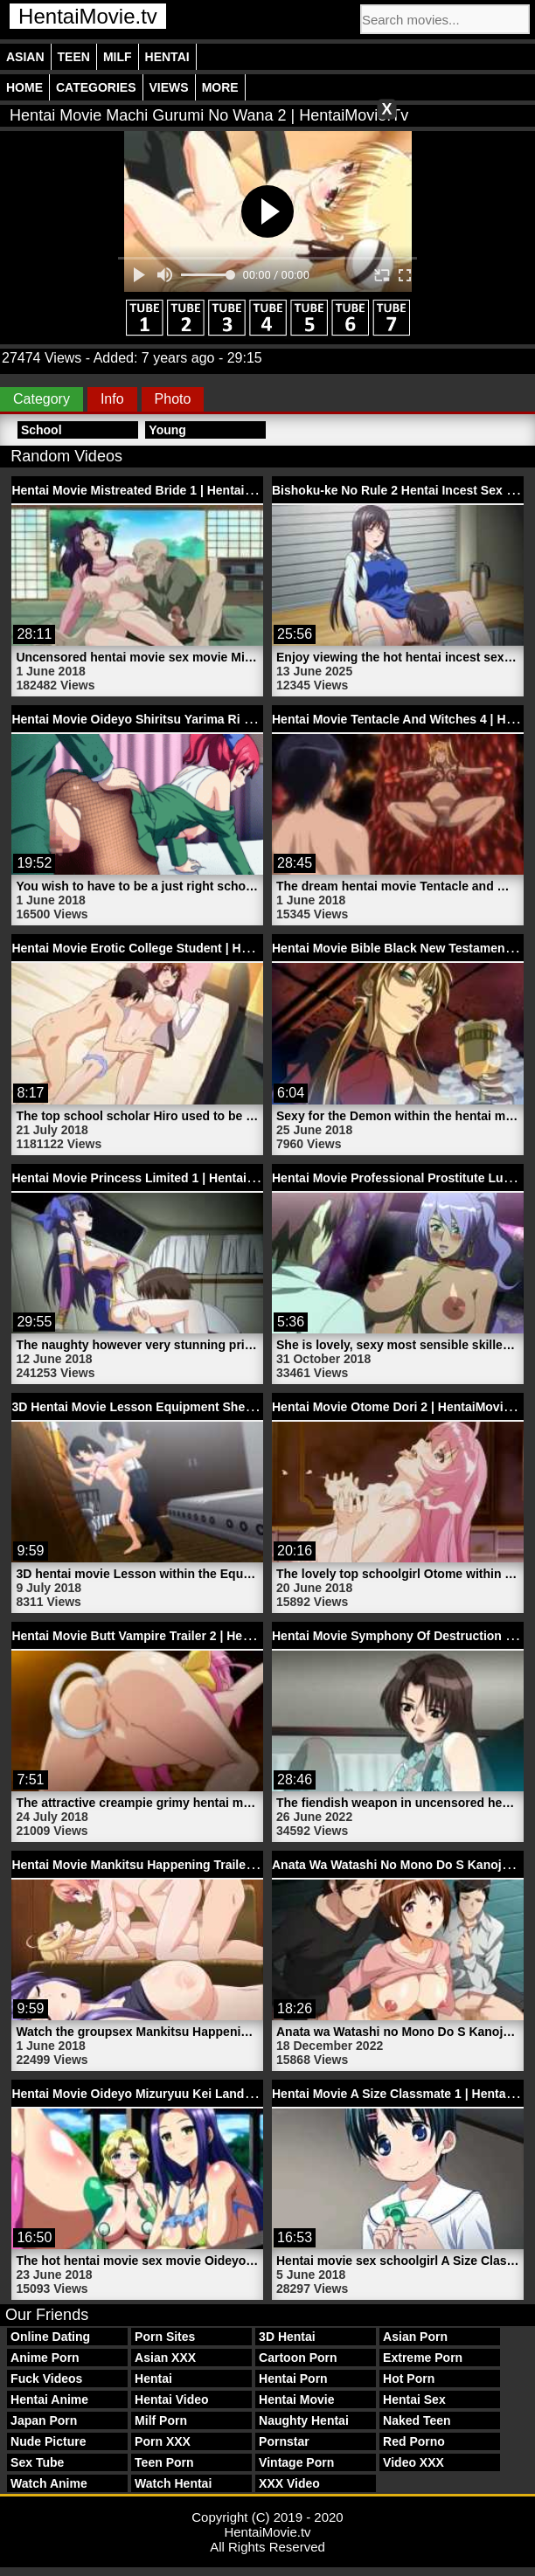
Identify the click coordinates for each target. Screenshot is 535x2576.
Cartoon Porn (298, 2358)
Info (112, 398)
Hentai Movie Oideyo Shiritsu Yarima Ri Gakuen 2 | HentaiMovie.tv (203, 719)
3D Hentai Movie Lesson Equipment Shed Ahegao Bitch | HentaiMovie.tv (220, 1407)
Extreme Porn (422, 2358)
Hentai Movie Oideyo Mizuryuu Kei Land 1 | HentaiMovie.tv (181, 2094)
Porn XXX (163, 2441)
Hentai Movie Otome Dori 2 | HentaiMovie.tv (398, 1407)
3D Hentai (287, 2337)
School (41, 430)
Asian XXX (165, 2358)
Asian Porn (415, 2337)
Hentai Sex (414, 2399)
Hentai (167, 57)
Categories (96, 87)
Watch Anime (48, 2483)
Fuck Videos (46, 2379)
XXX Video (289, 2483)
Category (41, 398)
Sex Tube (37, 2462)
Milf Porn (161, 2420)
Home (24, 87)
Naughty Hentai (304, 2420)
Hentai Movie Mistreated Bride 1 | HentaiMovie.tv (152, 490)
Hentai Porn (293, 2379)
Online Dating (50, 2337)
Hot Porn (408, 2379)
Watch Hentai (173, 2483)
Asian (25, 57)
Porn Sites (165, 2337)
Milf (117, 57)
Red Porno (414, 2441)
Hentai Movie (296, 2399)
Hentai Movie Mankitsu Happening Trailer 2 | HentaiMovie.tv (184, 1865)
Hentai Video (172, 2399)
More (220, 87)
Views (169, 87)
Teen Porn (164, 2462)
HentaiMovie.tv (87, 16)
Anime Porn (45, 2358)
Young (167, 430)
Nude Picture (48, 2441)
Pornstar (284, 2441)
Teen (74, 57)
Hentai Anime (49, 2399)
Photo (173, 398)
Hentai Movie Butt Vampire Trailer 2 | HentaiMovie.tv (162, 1636)
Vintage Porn (296, 2462)
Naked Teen (417, 2420)
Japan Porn (43, 2420)
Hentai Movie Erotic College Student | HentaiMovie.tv (164, 948)
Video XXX (413, 2462)
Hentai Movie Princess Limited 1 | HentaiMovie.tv (153, 1178)
